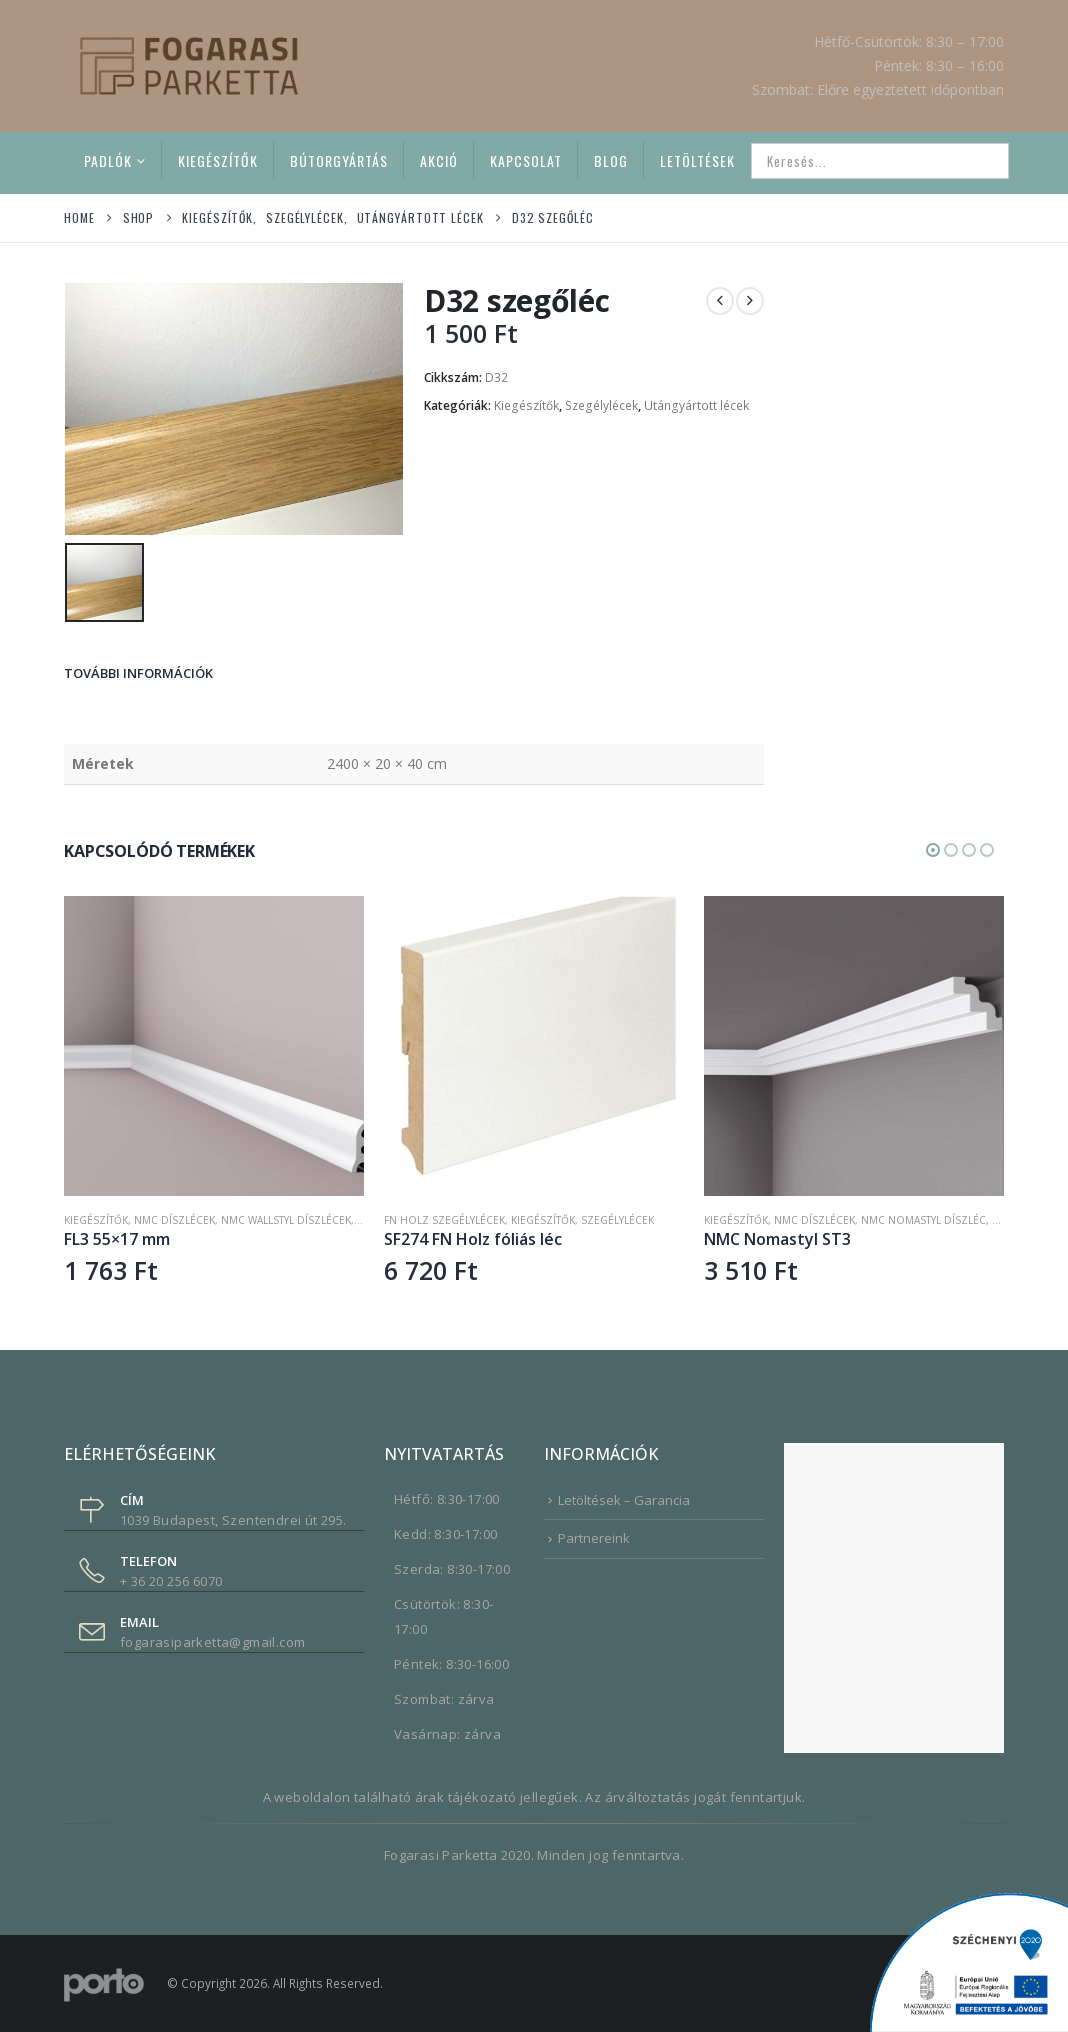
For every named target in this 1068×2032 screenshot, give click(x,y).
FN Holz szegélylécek (444, 1218)
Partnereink (594, 1536)
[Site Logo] (189, 65)
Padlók (108, 160)
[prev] (720, 301)
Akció (439, 160)
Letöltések (697, 160)
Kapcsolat (526, 160)
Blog (611, 160)
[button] (933, 848)
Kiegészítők (218, 160)
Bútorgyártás (339, 160)
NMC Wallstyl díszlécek (286, 1218)
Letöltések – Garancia (624, 1498)
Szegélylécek (601, 405)
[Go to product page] (214, 1044)
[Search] (980, 161)
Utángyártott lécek (696, 405)
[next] (750, 301)
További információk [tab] (138, 671)
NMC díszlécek (174, 1218)
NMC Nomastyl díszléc (923, 1218)
